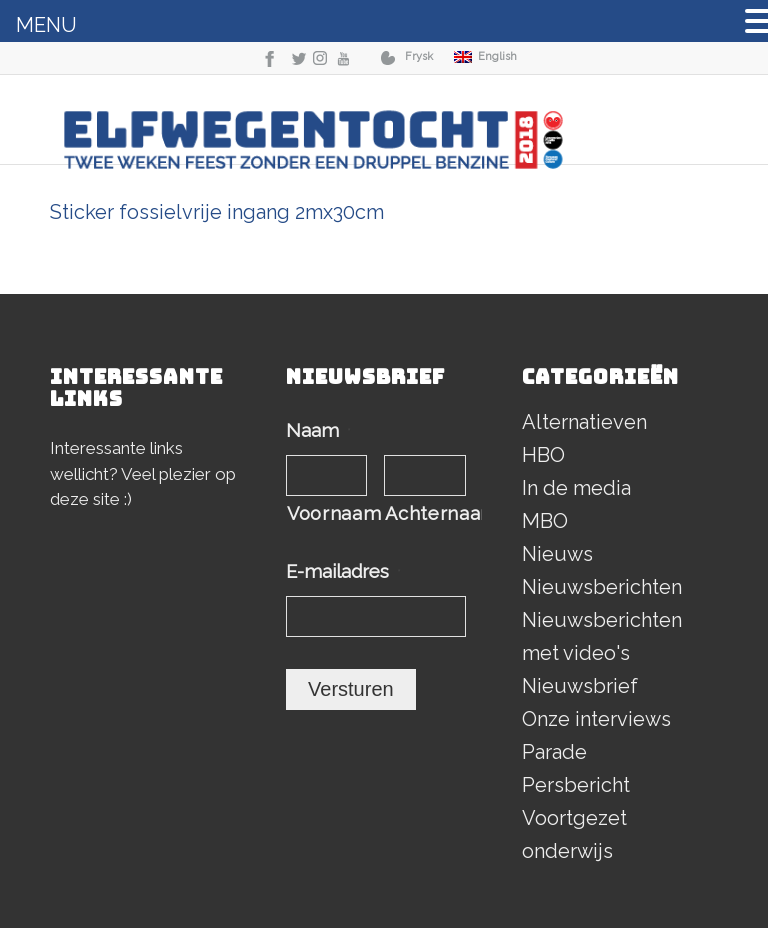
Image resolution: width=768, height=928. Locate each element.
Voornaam (327, 513)
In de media (576, 488)
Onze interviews (596, 719)
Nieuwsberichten (602, 587)
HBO (543, 455)
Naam (318, 430)
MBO (545, 521)
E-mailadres (343, 571)
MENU (46, 25)
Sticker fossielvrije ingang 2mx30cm (217, 212)
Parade (554, 752)
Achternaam (425, 513)
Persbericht (576, 785)
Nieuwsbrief (580, 686)
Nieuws (557, 554)
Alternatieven (584, 422)
